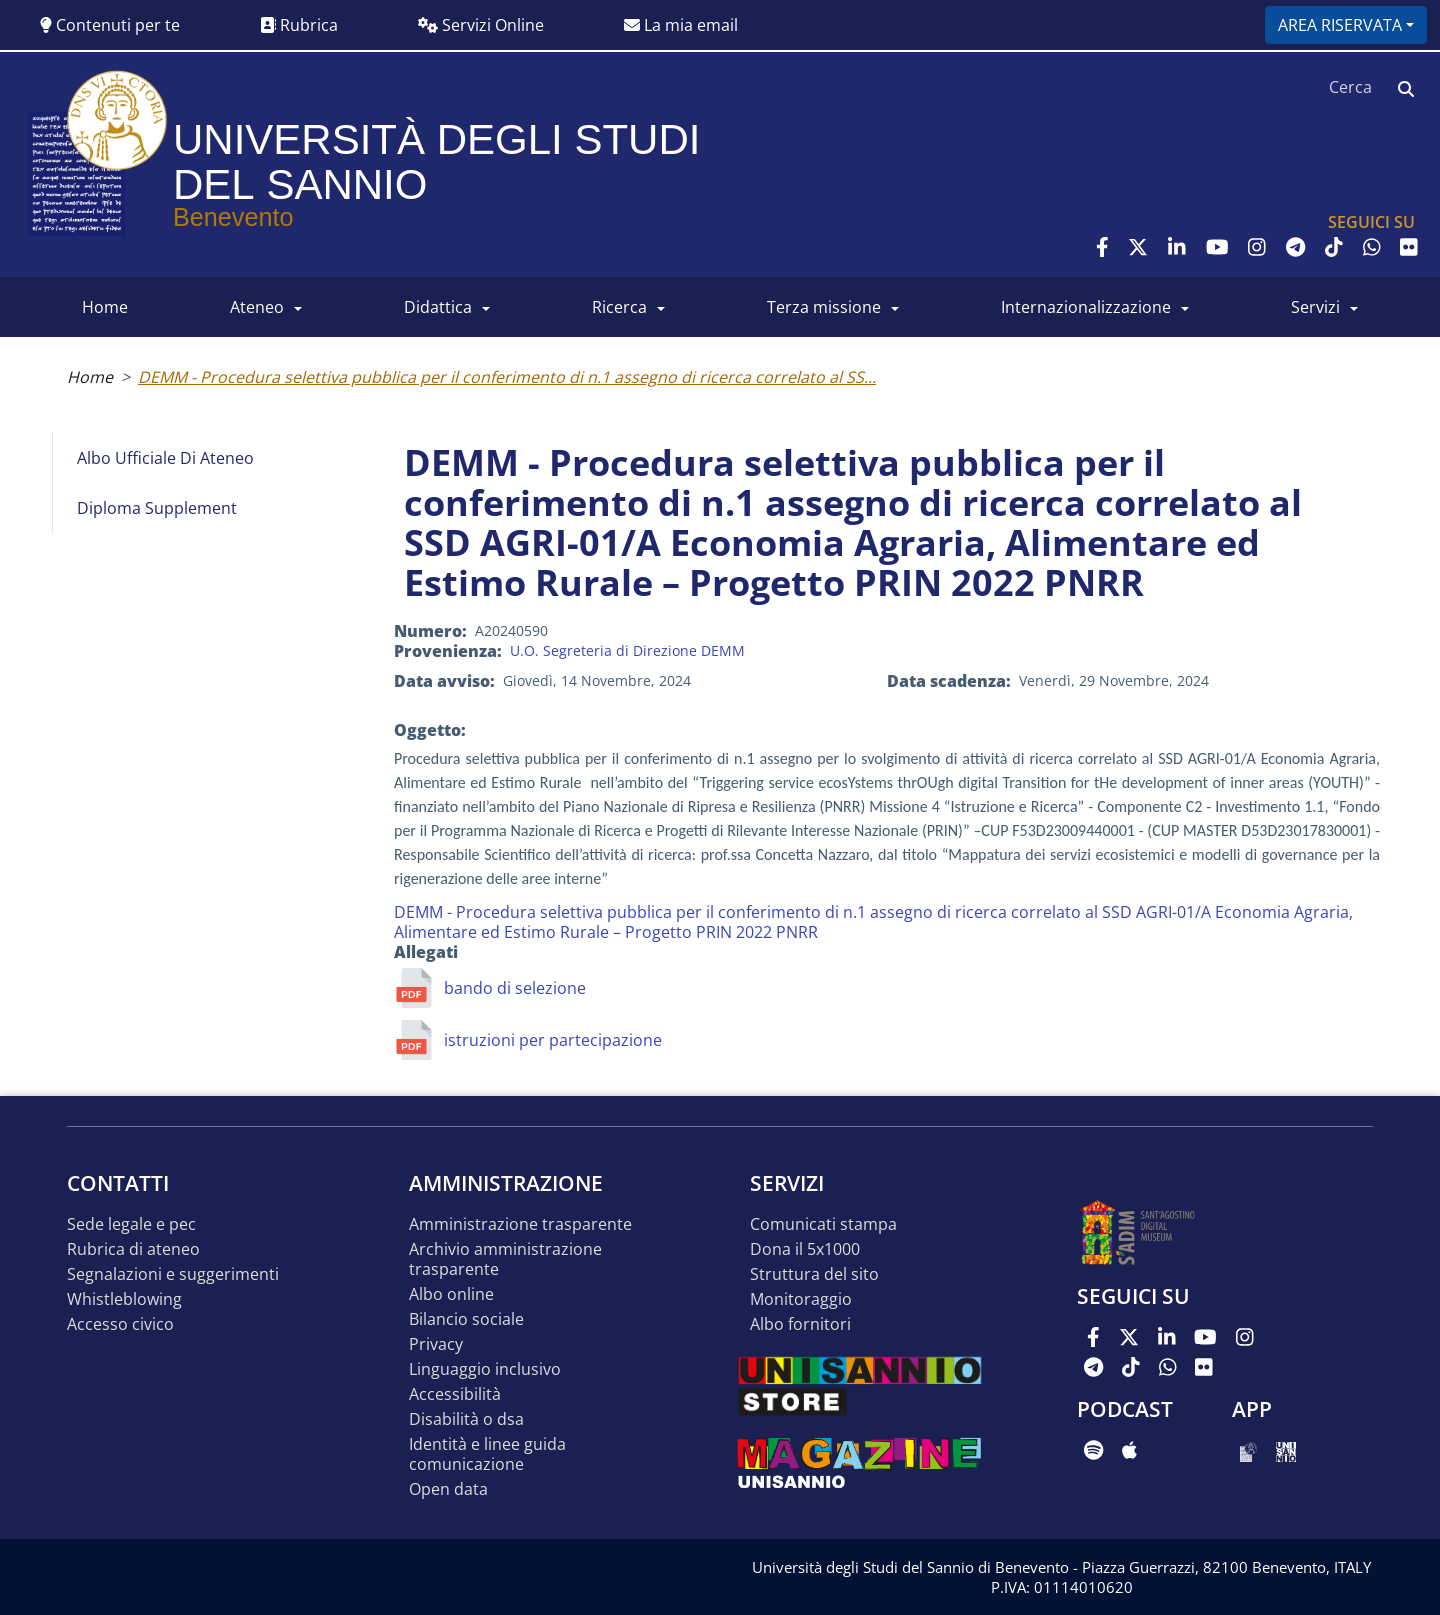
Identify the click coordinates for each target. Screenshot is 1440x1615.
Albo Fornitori (800, 1324)
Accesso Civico (120, 1324)
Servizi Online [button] (481, 25)
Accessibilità (455, 1394)
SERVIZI (1315, 307)
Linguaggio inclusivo (485, 1369)
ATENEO (257, 307)
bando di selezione (515, 988)
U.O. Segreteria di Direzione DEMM (627, 650)
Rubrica (299, 25)
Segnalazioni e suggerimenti (173, 1274)
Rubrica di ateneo (133, 1249)
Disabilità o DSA (466, 1419)
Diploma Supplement (157, 508)
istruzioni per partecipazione (553, 1040)
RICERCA (619, 307)
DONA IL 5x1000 (805, 1249)
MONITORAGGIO (801, 1299)
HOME (105, 307)
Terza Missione (824, 307)
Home (90, 377)
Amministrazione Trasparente (520, 1224)
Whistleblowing (124, 1299)
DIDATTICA (438, 307)
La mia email (681, 25)
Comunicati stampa (823, 1224)
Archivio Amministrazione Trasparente (505, 1259)
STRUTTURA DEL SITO (814, 1274)
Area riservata (1340, 25)
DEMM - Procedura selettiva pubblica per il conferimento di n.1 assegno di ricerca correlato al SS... (507, 377)
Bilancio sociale (466, 1319)
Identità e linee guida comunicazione (487, 1454)
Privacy (436, 1344)
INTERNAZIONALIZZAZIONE (1086, 307)
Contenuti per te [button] (110, 25)
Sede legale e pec (131, 1224)
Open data (448, 1489)
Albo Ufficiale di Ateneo (165, 458)
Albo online (451, 1294)
